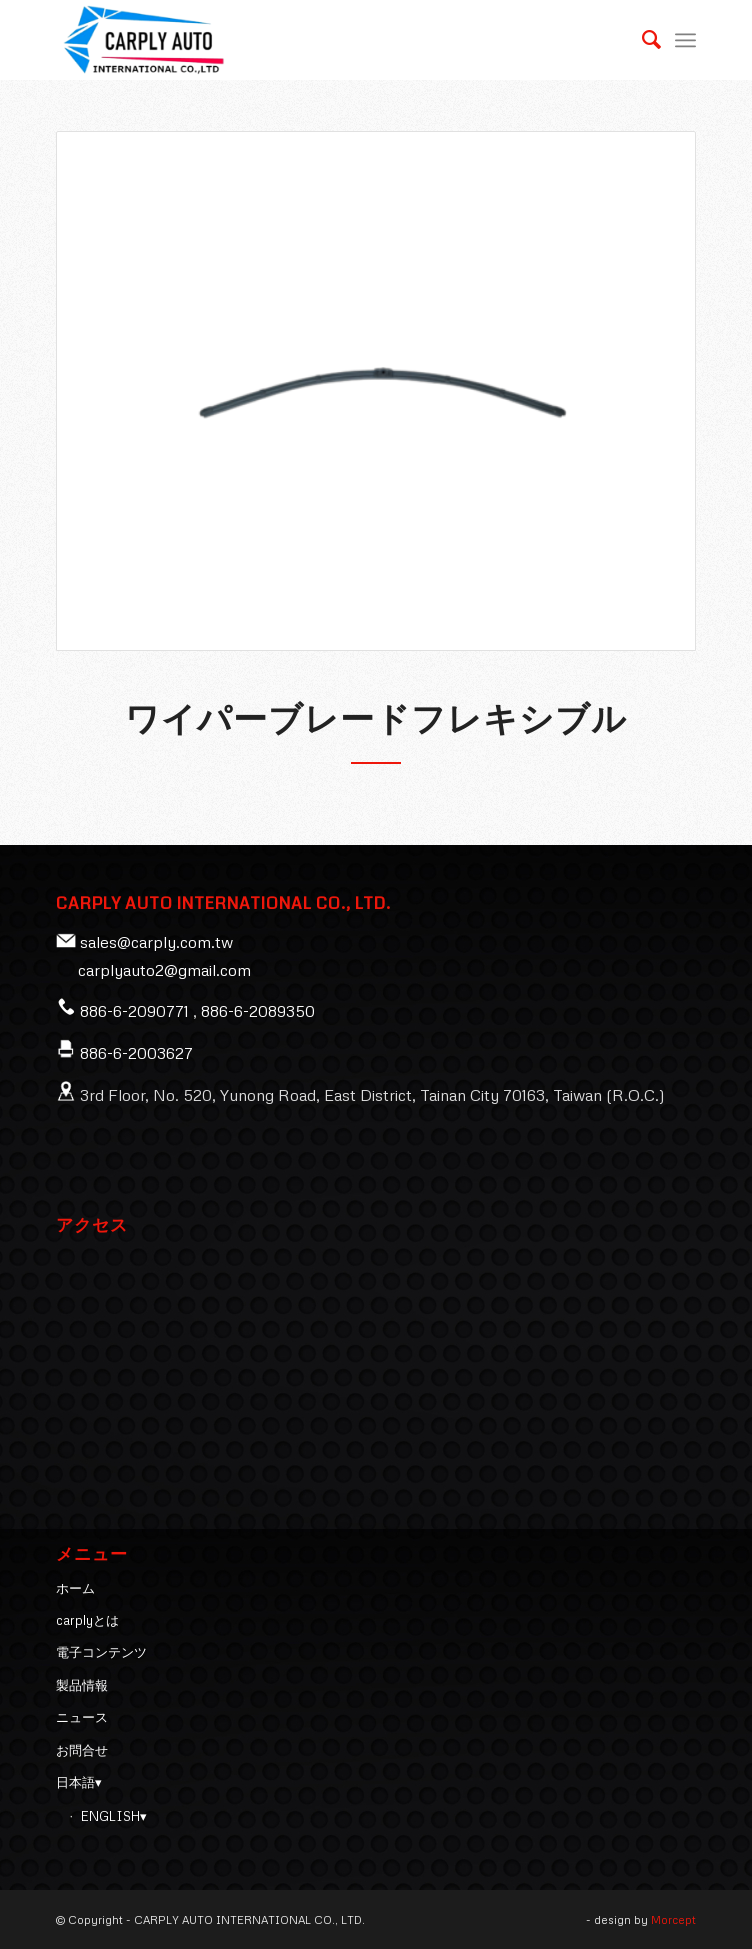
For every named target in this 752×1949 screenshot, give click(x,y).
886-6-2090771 (134, 1011)
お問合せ (82, 1750)
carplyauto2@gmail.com (164, 970)
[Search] (641, 40)
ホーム (75, 1588)
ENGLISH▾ (114, 1816)
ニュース (82, 1717)
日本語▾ (79, 1782)
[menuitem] (641, 40)
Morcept (673, 1919)
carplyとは (87, 1620)
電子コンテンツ (101, 1652)
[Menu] (685, 40)
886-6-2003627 (136, 1053)
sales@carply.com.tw (156, 942)
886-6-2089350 (258, 1011)
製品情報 (82, 1685)
